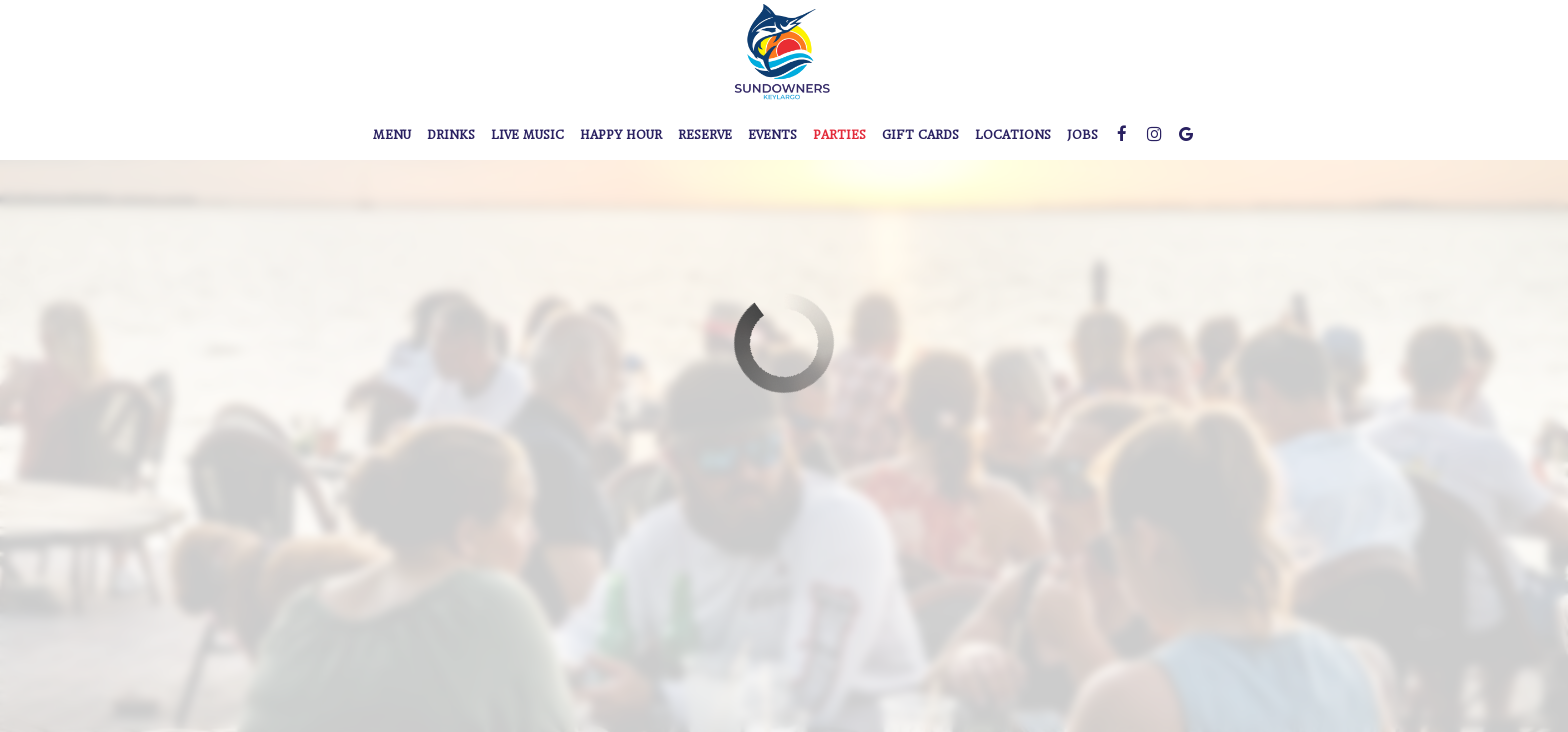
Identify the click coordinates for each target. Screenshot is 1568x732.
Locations (1013, 135)
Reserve (705, 135)
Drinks (451, 135)
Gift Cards (920, 135)
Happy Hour (621, 135)
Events (772, 135)
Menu (392, 135)
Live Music (527, 135)
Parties (839, 135)
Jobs (1082, 135)
